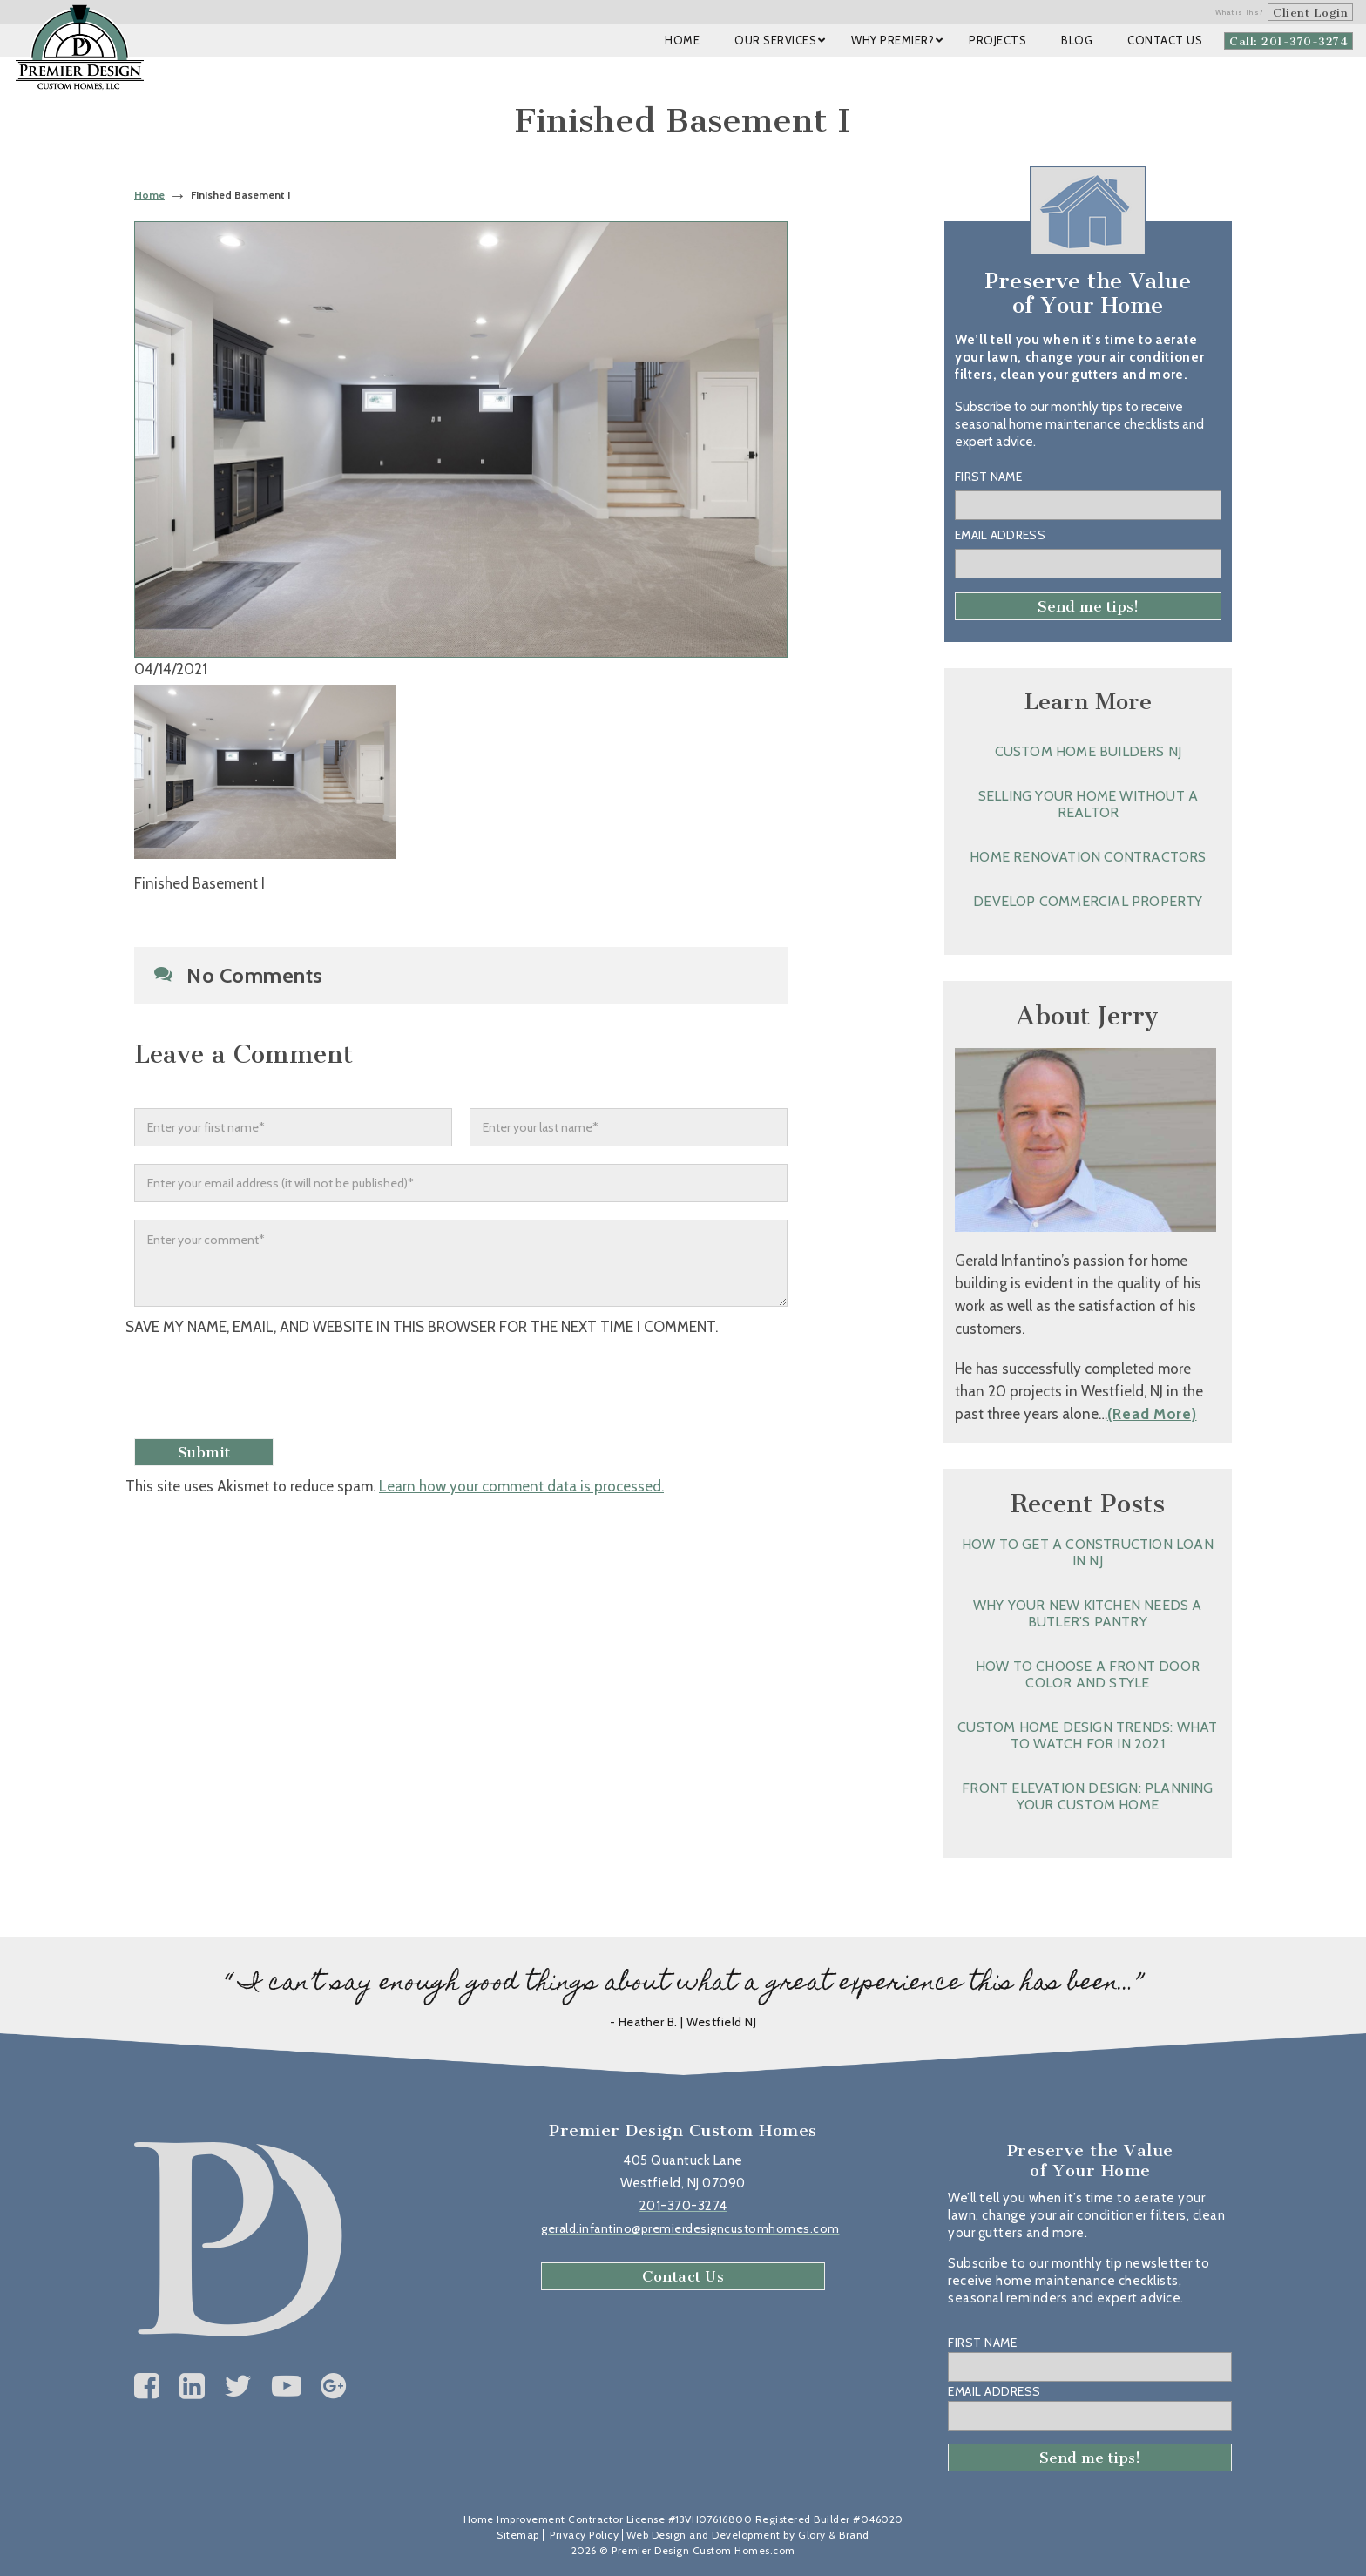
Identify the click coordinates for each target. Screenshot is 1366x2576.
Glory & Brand (833, 2534)
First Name (988, 476)
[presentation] (271, 1389)
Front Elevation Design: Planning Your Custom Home (1087, 1796)
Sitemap (518, 2534)
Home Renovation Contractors (1088, 857)
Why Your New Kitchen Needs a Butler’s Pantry (1087, 1613)
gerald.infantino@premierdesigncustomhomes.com (690, 2228)
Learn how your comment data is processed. (521, 1486)
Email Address (1000, 535)
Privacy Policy (584, 2534)
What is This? (1239, 12)
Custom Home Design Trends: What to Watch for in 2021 (1087, 1735)
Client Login (1310, 12)
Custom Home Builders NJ (1088, 751)
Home (149, 194)
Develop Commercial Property (1087, 901)
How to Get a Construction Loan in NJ (1088, 1552)
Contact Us (683, 2276)
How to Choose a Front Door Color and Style (1088, 1674)
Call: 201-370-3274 (1288, 41)
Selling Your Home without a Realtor (1088, 804)
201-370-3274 (683, 2206)
